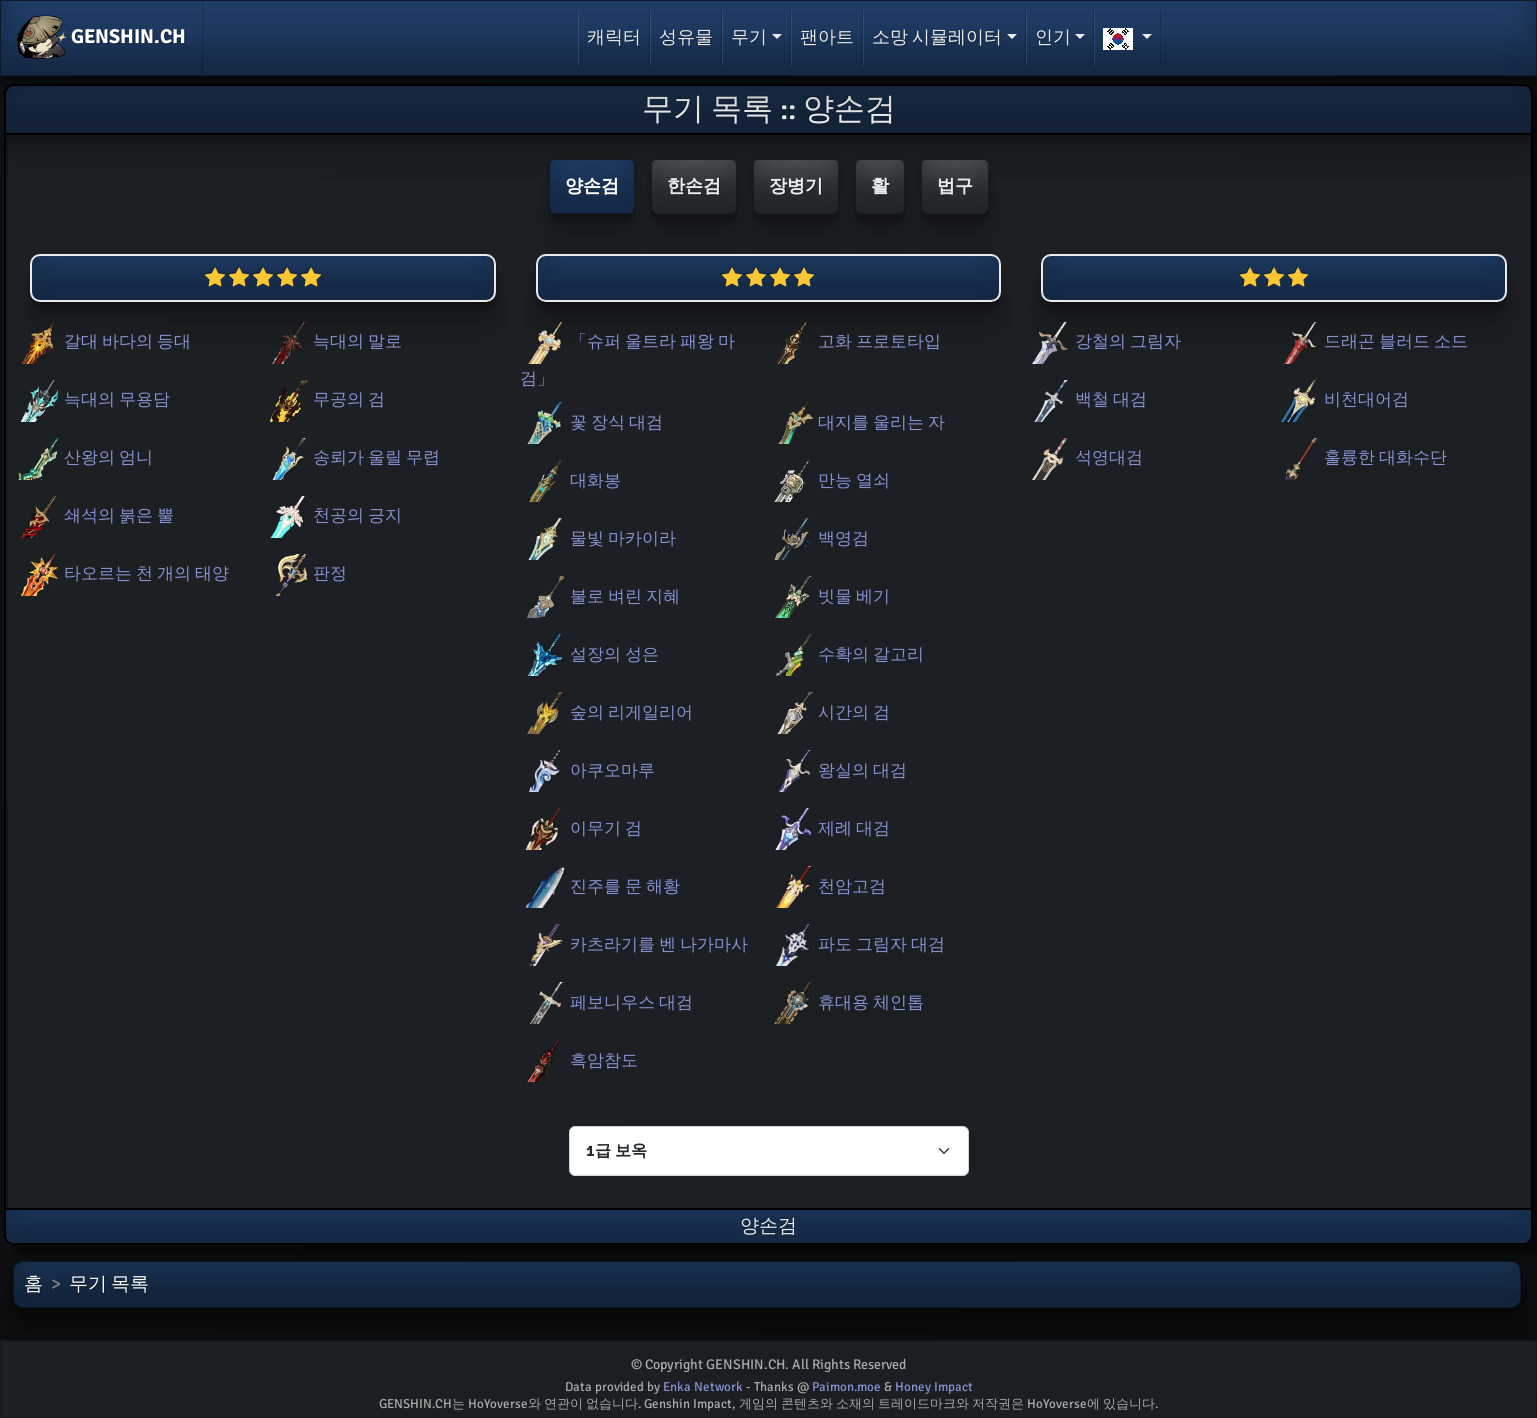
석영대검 (1084, 457)
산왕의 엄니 (83, 457)
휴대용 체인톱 (846, 1002)
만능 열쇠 (829, 480)
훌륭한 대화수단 (1360, 457)
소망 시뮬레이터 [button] (937, 37)
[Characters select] (769, 1151)
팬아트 (827, 37)
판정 (305, 573)
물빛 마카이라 (598, 538)
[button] (1127, 38)
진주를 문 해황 (600, 886)
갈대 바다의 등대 (102, 341)
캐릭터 (614, 37)
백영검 (818, 538)
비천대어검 (1341, 399)
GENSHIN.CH (101, 38)
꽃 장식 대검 (591, 422)
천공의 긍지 (332, 515)
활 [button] (880, 186)
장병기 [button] (796, 186)
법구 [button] (955, 186)
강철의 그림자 (1103, 341)
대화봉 (570, 480)
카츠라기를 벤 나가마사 (634, 944)
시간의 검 (829, 712)
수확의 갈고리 (846, 654)
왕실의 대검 (837, 770)
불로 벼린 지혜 (600, 596)
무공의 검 (324, 399)
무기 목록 (109, 1284)
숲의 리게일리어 (606, 712)
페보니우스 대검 (606, 1002)
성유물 (686, 37)
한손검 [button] (694, 186)
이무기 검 (581, 828)
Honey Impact (934, 1387)
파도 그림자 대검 (856, 944)
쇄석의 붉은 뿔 (94, 515)
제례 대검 (829, 828)
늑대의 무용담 (92, 399)
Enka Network (703, 1387)
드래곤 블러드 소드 (1371, 341)
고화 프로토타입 (854, 341)
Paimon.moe (846, 1387)
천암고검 (827, 886)
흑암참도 (579, 1060)
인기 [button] (1053, 37)
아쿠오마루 (587, 770)
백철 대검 (1086, 399)
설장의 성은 (589, 654)
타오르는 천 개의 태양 (121, 573)
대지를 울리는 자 (856, 422)
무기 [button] (749, 37)
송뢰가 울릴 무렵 (351, 457)
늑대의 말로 (332, 341)
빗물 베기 (829, 596)
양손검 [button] (592, 186)
